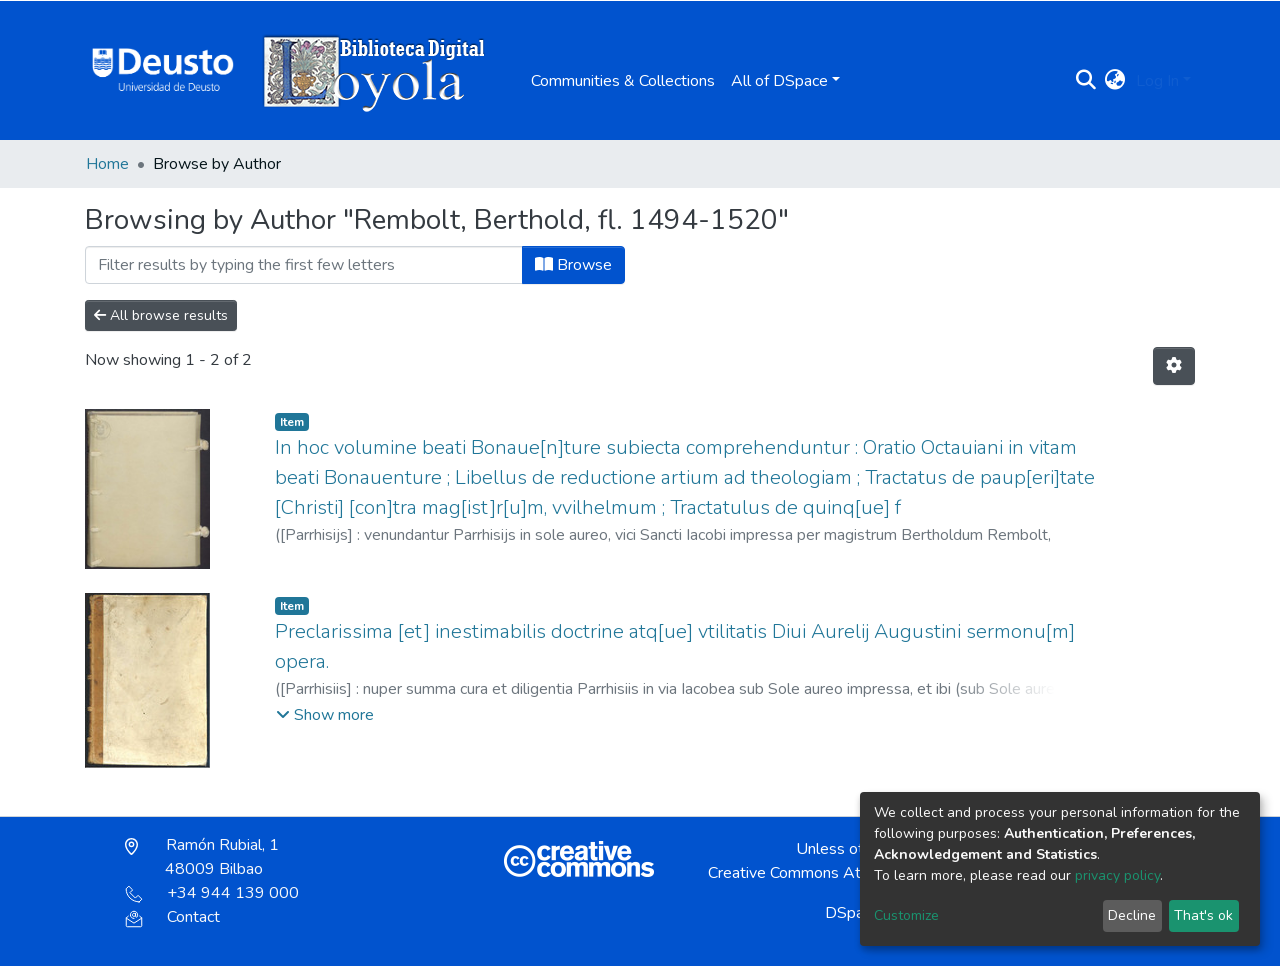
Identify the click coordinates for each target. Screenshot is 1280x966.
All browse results (161, 315)
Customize (906, 915)
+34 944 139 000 (212, 893)
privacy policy (1117, 875)
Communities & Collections (623, 81)
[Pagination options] (1174, 366)
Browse (573, 265)
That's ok (1203, 915)
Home (107, 164)
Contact (172, 917)
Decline (1132, 915)
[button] (1115, 81)
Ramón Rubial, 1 (202, 857)
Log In (1157, 81)
